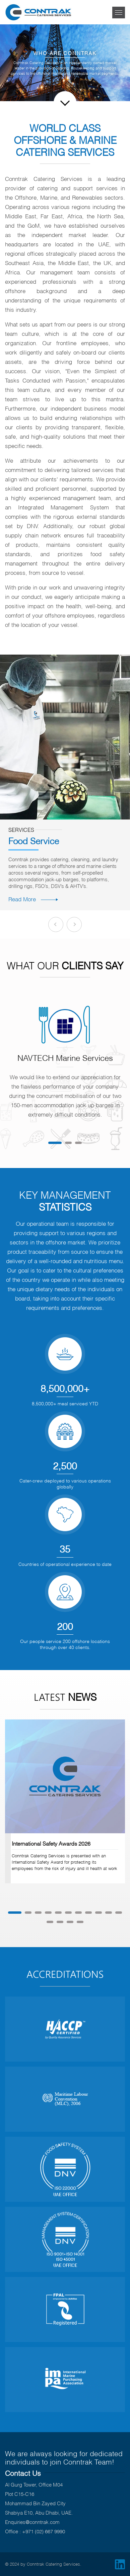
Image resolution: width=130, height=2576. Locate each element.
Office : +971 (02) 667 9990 (35, 2531)
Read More (33, 898)
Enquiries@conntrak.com (32, 2521)
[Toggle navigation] (118, 12)
